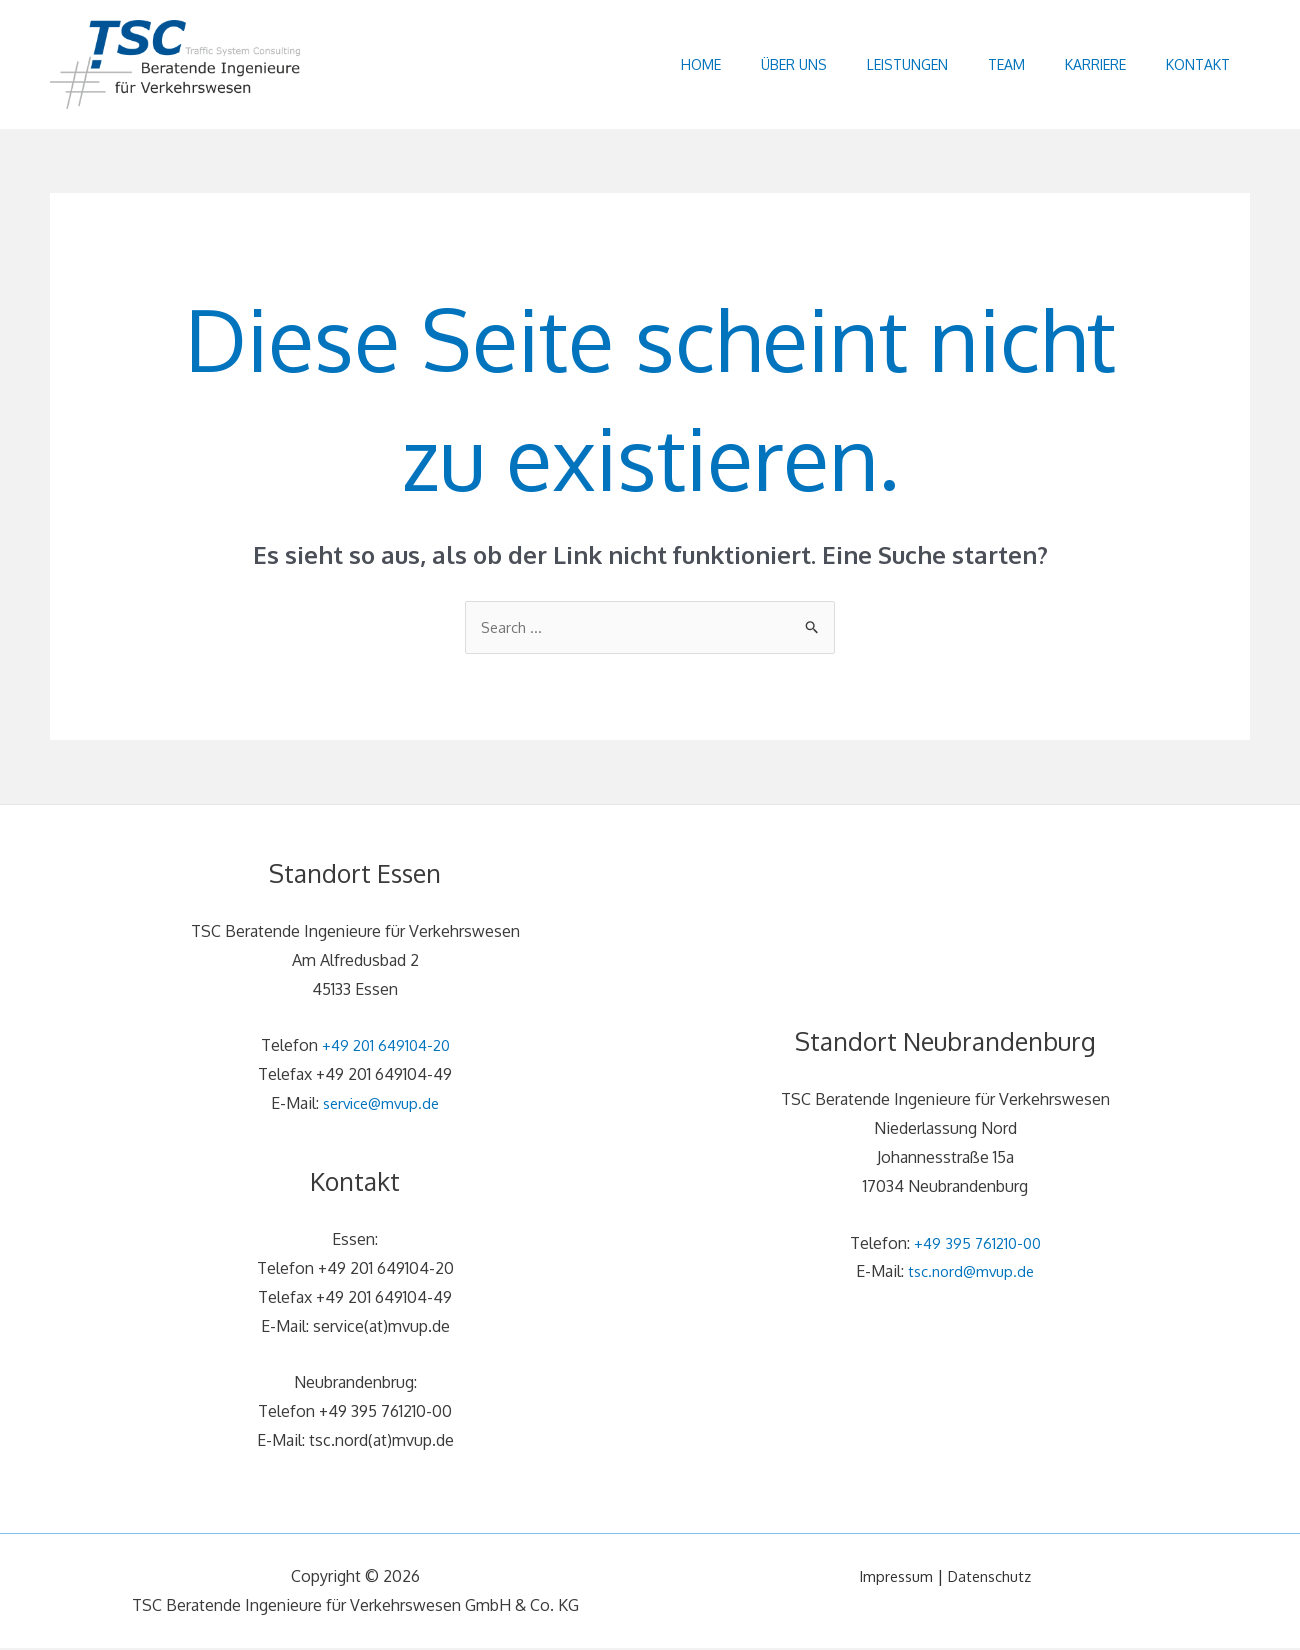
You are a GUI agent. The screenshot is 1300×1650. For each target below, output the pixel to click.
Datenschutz (993, 1578)
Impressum (891, 1578)
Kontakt (1193, 64)
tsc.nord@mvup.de (971, 1274)
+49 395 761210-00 (977, 1245)
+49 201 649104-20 (386, 1048)
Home (646, 64)
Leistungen (872, 64)
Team (981, 64)
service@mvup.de (381, 1105)
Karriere (1080, 64)
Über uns (749, 64)
